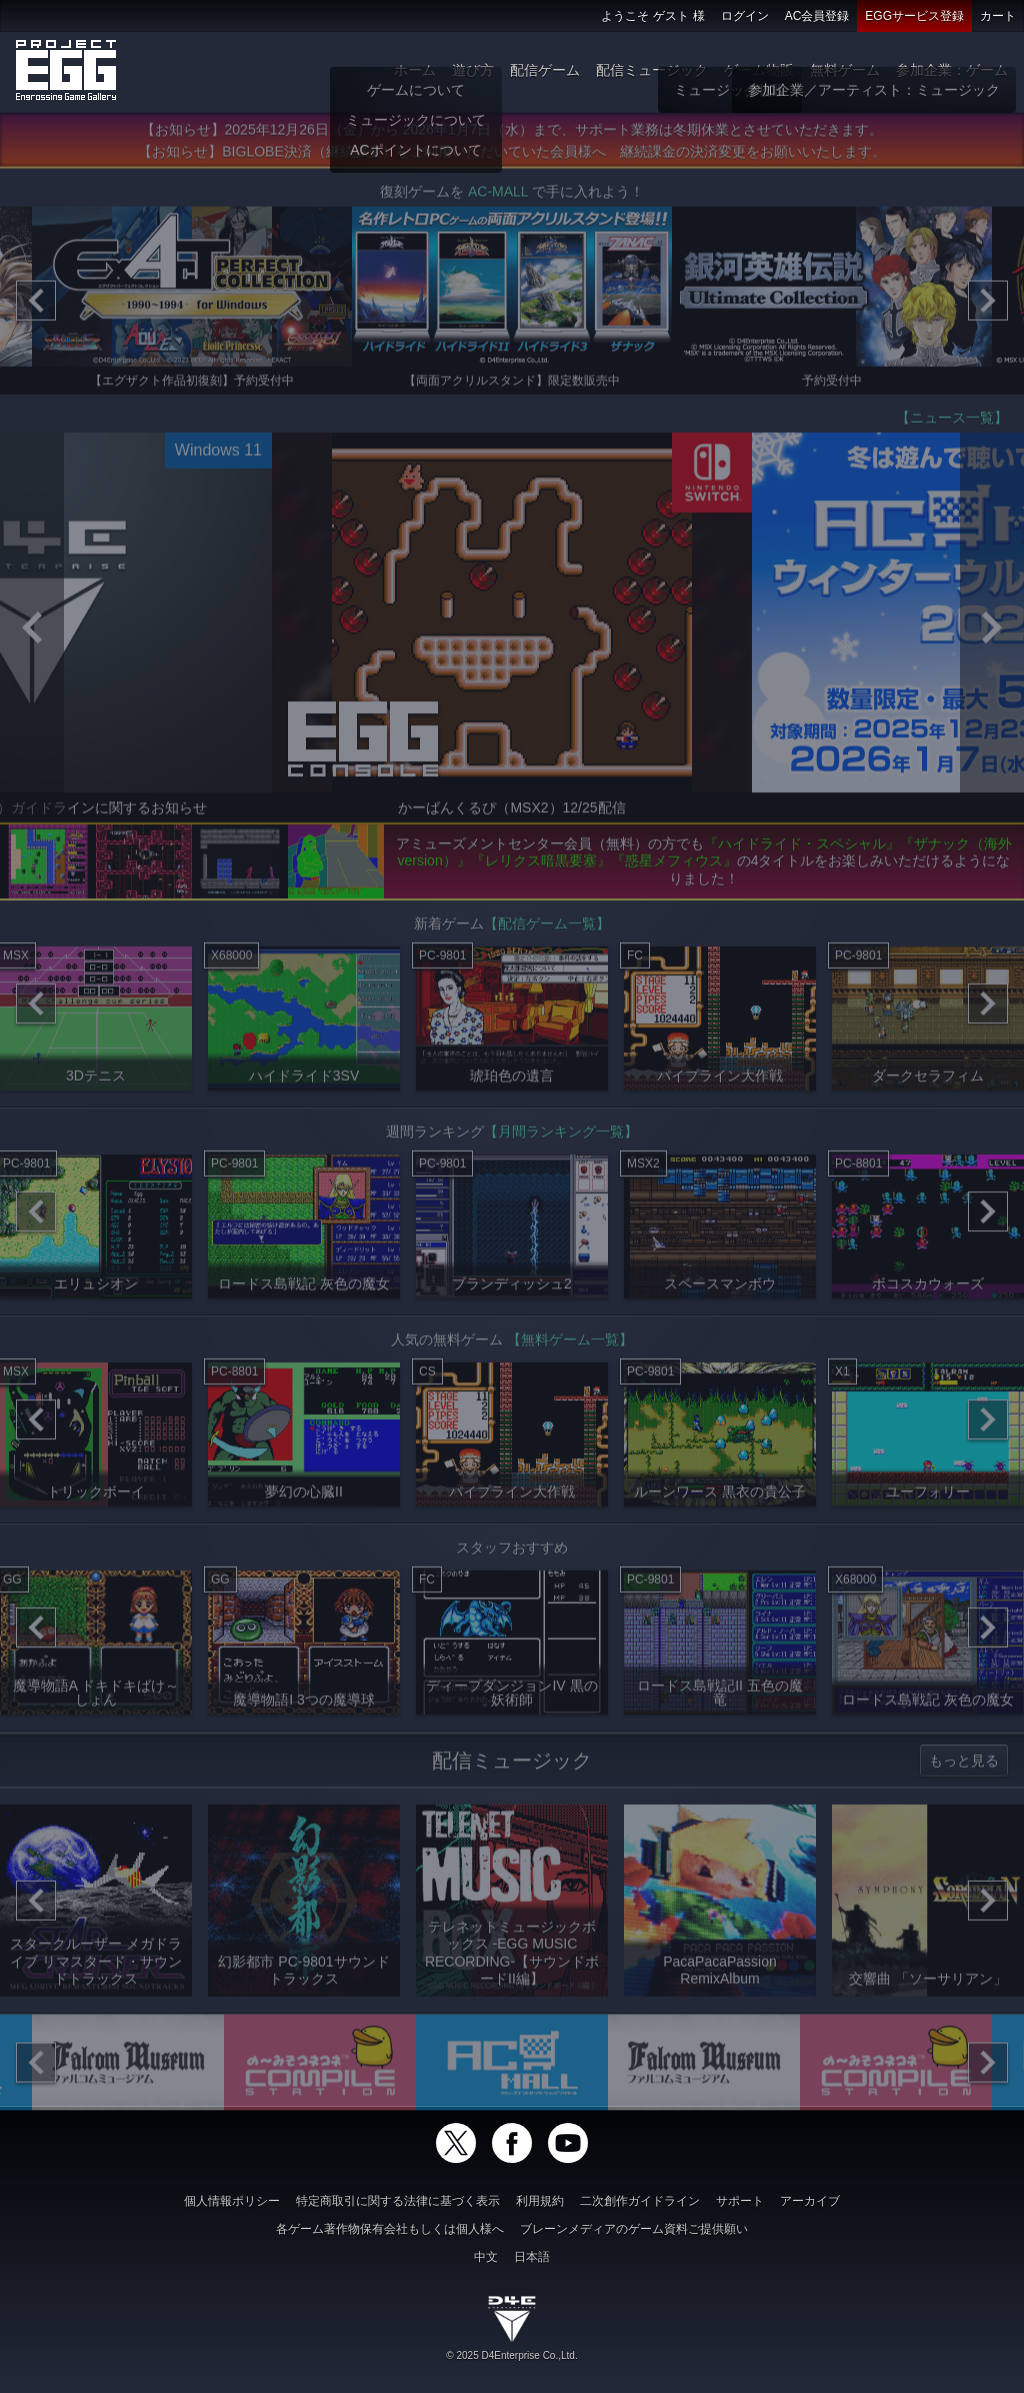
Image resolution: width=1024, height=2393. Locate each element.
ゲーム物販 (759, 70)
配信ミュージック (652, 70)
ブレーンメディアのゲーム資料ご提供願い (634, 2229)
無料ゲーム (845, 70)
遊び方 (473, 70)
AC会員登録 (817, 16)
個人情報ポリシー (232, 2201)
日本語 (532, 2257)
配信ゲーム (545, 70)
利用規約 (540, 2201)
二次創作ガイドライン (640, 2201)
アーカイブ (810, 2201)
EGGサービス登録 (914, 16)
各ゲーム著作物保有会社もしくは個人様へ (390, 2229)
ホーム (415, 70)
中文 (486, 2257)
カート (998, 16)
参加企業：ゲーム (952, 70)
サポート (740, 2201)
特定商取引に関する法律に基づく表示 (398, 2201)
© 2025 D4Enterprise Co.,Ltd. (511, 2355)
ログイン (745, 16)
